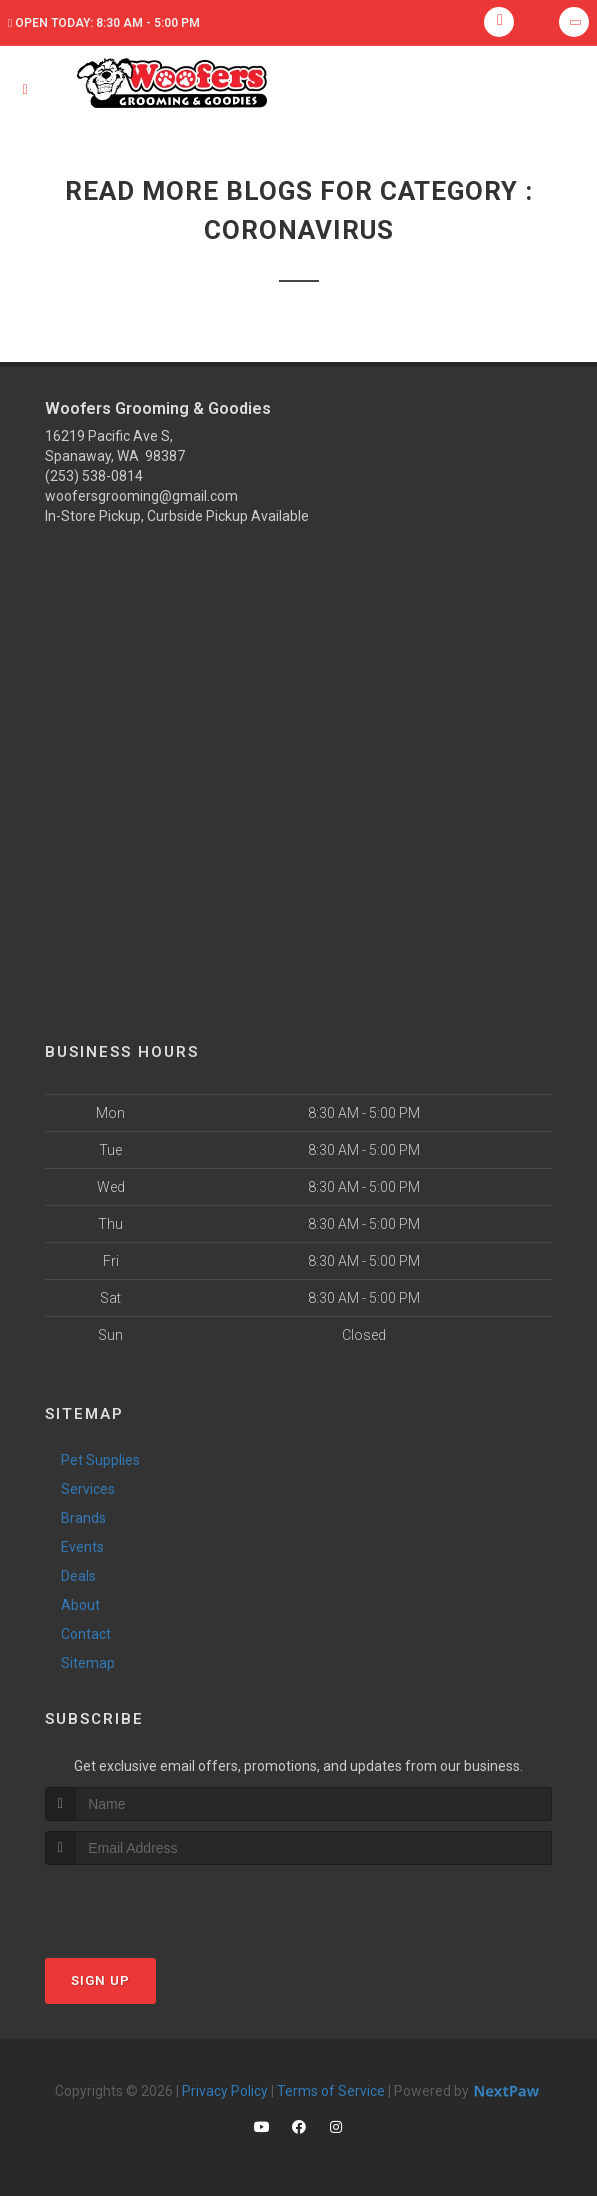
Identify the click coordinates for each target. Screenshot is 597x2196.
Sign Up (100, 1980)
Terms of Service (331, 2091)
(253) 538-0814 (94, 476)
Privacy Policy (225, 2091)
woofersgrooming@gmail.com (141, 496)
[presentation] (151, 1902)
